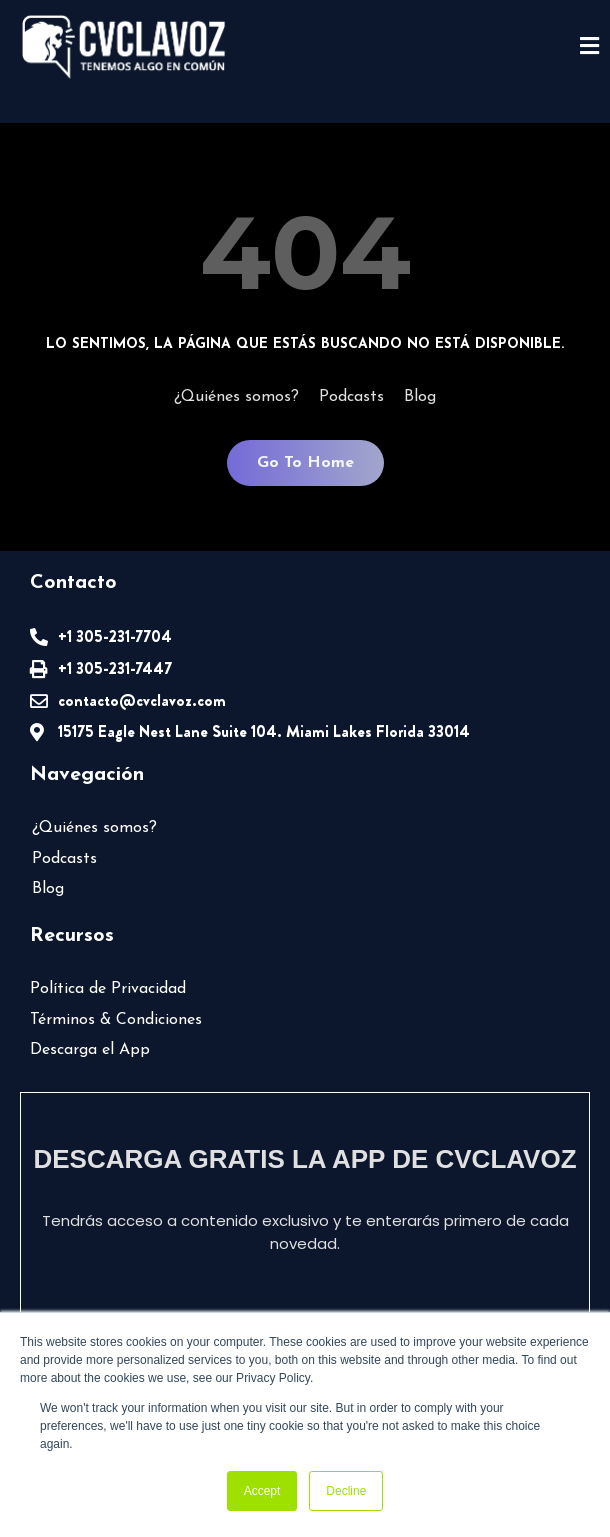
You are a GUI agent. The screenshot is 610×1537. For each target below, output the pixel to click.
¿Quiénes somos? (236, 397)
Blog (420, 397)
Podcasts (351, 397)
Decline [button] (346, 1491)
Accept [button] (262, 1491)
